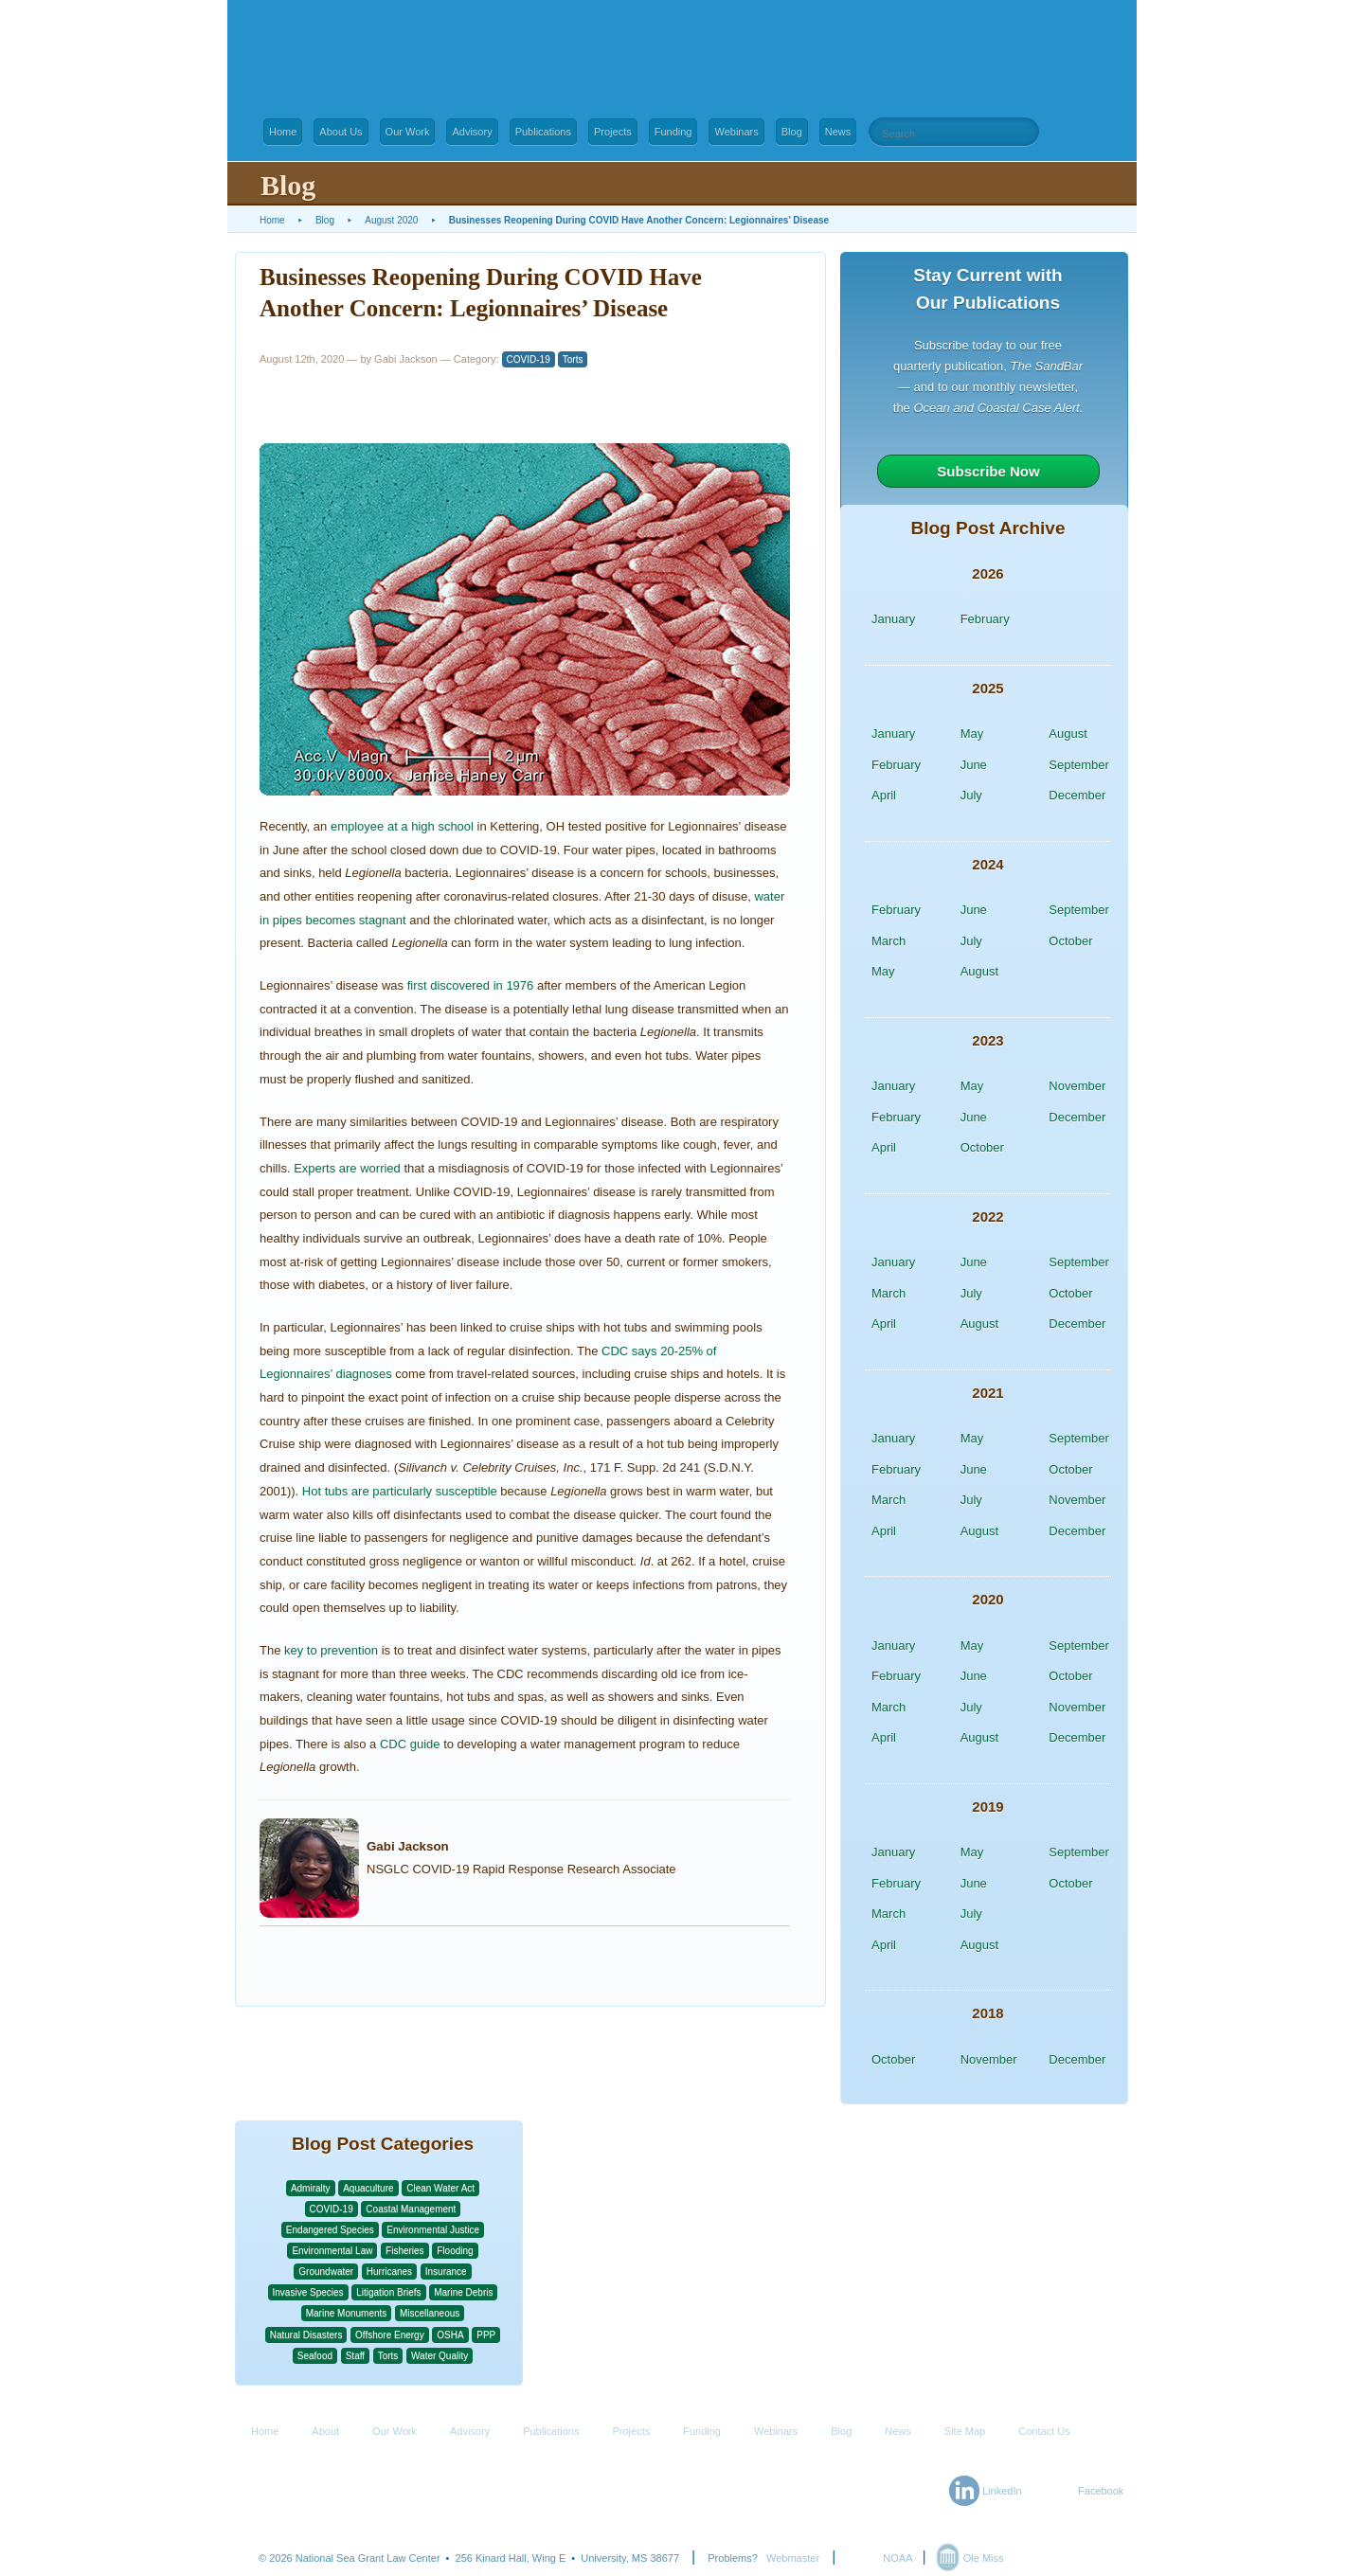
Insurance (446, 2271)
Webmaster (792, 2558)
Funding (673, 131)
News (838, 131)
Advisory (472, 131)
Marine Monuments (346, 2313)
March (888, 941)
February (985, 619)
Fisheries (405, 2250)
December (1077, 795)
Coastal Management (411, 2209)
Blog (791, 131)
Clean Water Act (440, 2188)
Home (282, 131)
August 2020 (391, 220)
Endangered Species (330, 2230)
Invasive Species (308, 2292)
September (1079, 765)
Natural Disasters (306, 2335)
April (883, 795)
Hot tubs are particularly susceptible (399, 1491)
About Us (340, 131)
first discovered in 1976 (470, 985)
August (1067, 733)
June (973, 765)
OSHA (450, 2335)
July (971, 795)
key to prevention (331, 1650)
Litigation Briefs (388, 2292)
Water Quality (439, 2356)
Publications (543, 131)
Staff (355, 2356)
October (1070, 941)
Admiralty (311, 2188)
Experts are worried (347, 1168)
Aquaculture (368, 2188)
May (972, 733)
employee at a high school (402, 826)
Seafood (314, 2356)
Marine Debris (463, 2292)
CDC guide (410, 1744)
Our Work (408, 131)
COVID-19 (528, 359)
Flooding (455, 2250)
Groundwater (325, 2271)
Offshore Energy (389, 2335)
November (1077, 1086)
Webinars (736, 131)
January (893, 619)
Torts (573, 359)
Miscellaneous (429, 2313)
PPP (485, 2335)
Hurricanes (389, 2271)
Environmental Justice (432, 2230)
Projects (613, 131)
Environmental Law (332, 2250)
